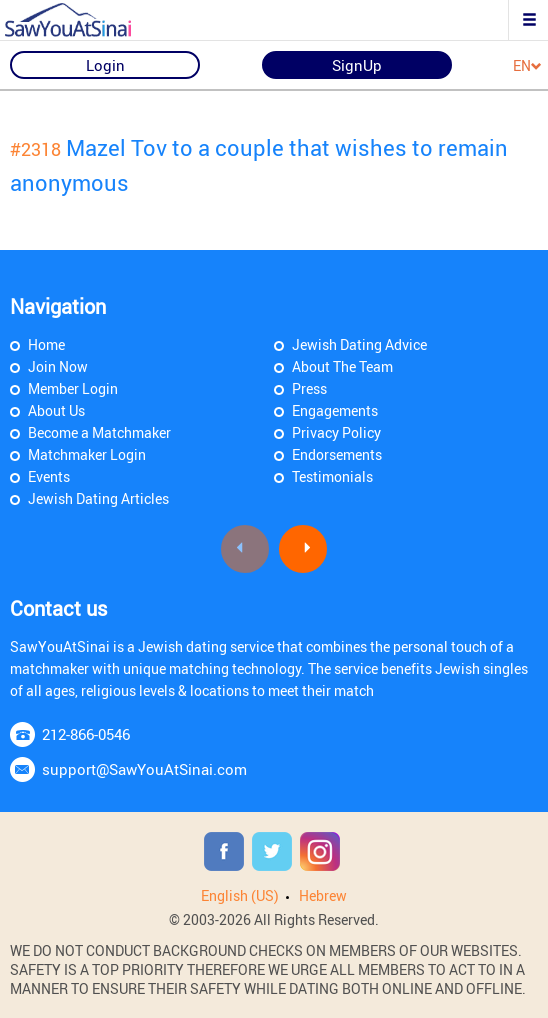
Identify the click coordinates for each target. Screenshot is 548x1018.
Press (309, 388)
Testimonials (332, 476)
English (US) (240, 895)
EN (527, 66)
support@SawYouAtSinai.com (144, 769)
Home (46, 344)
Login (105, 65)
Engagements (335, 410)
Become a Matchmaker (99, 432)
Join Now (58, 366)
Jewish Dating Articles (98, 498)
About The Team (342, 366)
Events (49, 476)
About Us (56, 410)
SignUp (357, 65)
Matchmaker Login (87, 454)
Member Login (73, 388)
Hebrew (323, 895)
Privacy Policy (336, 432)
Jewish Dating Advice (359, 344)
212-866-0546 (86, 734)
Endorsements (337, 454)
